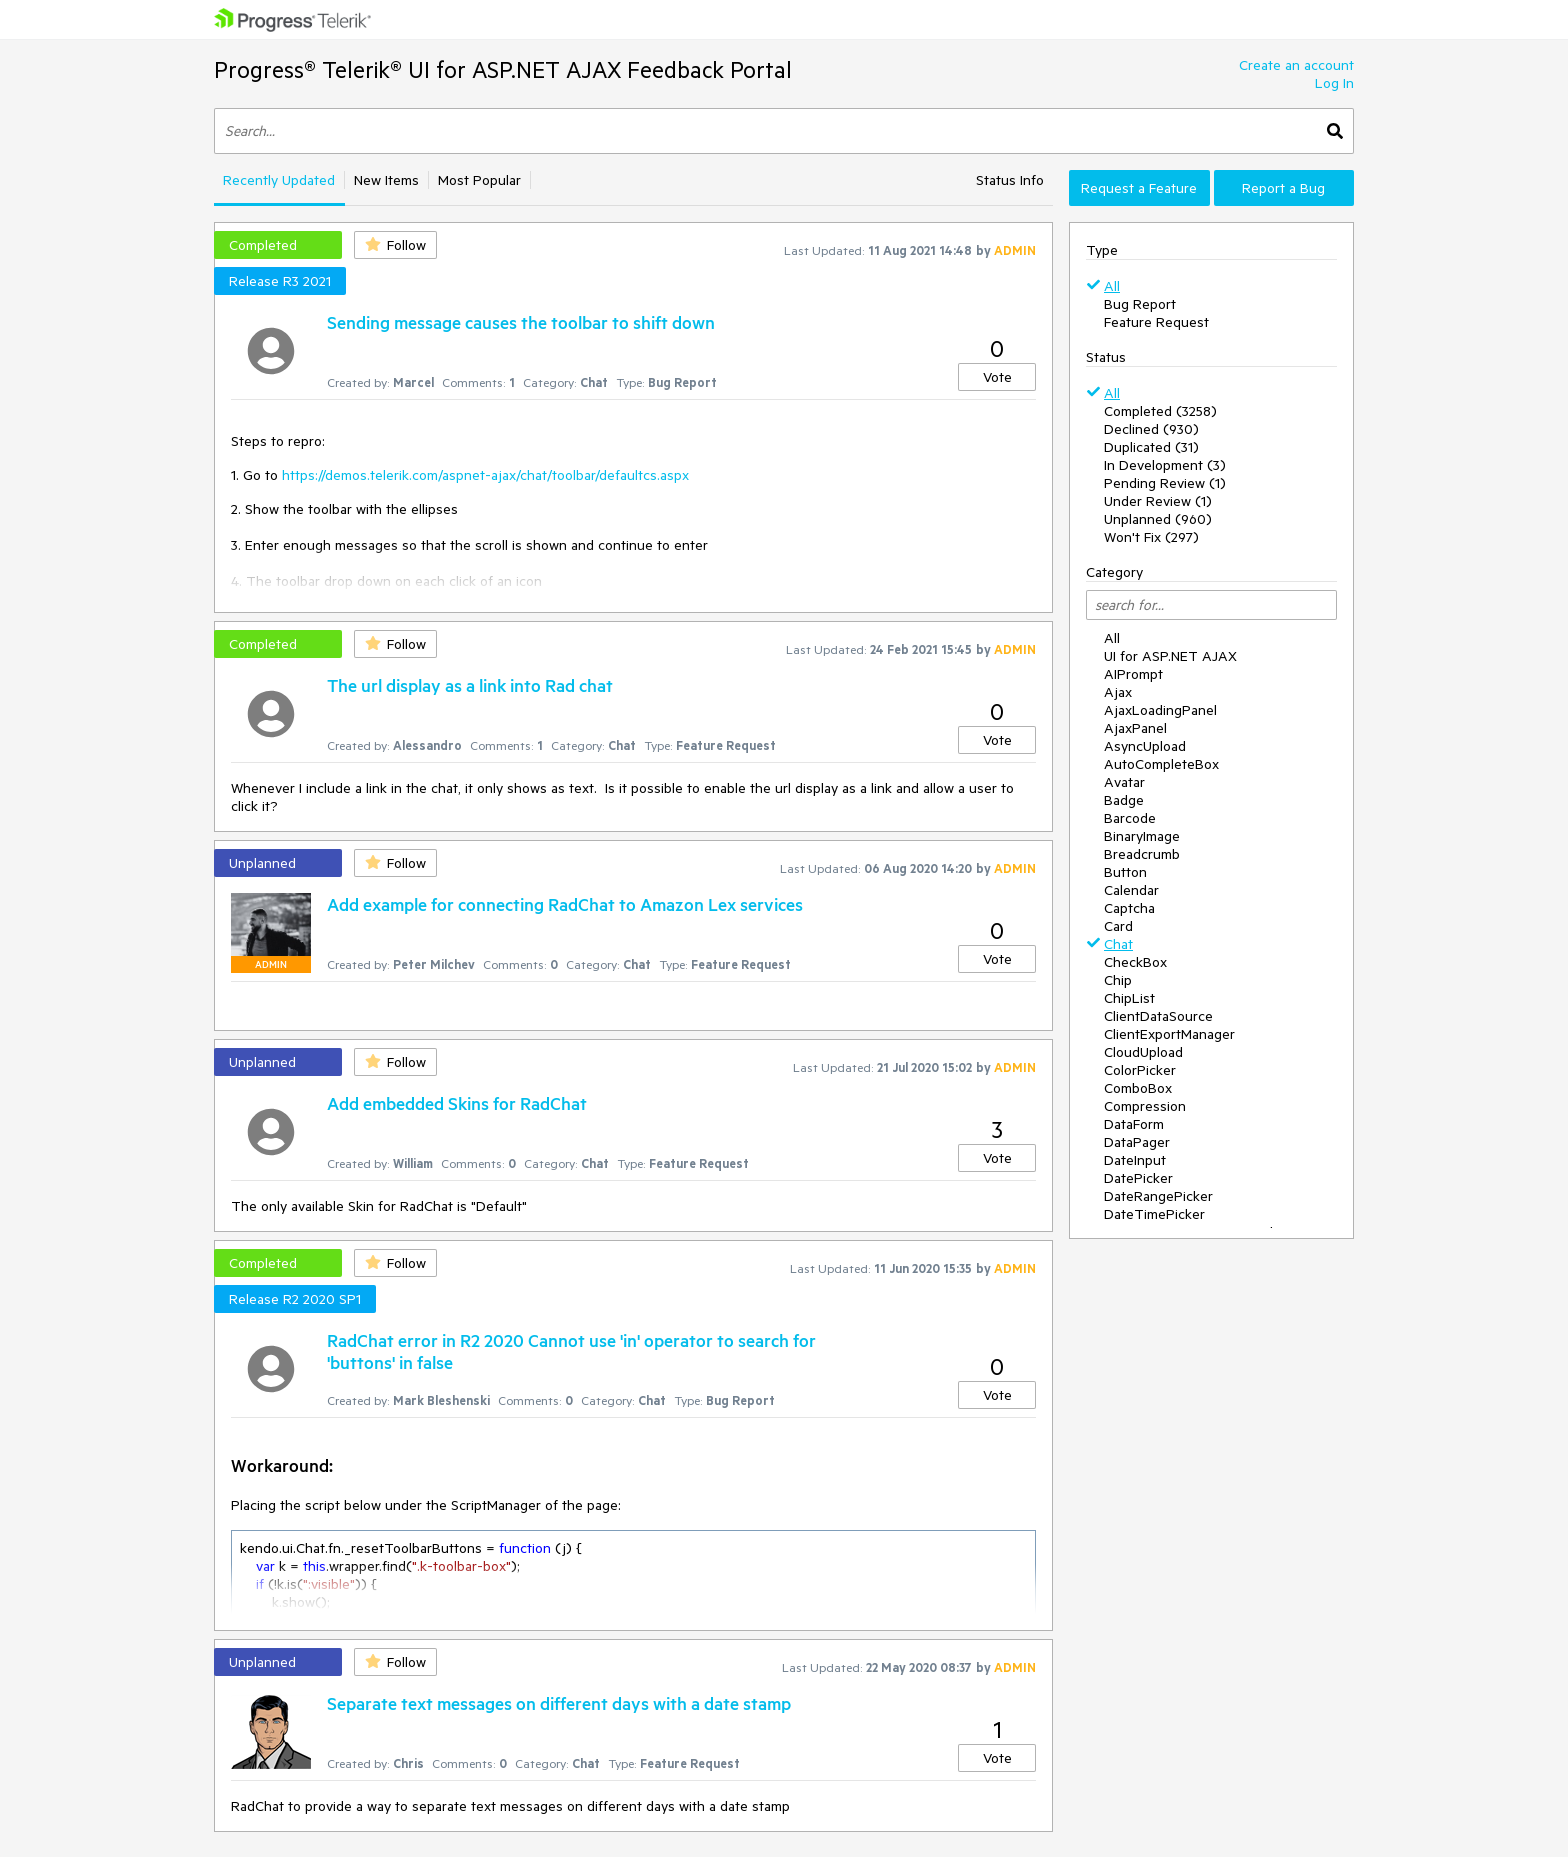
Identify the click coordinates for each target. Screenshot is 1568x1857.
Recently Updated (279, 180)
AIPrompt (1133, 674)
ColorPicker (1140, 1070)
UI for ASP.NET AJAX (1170, 656)
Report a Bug (1283, 188)
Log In (1334, 83)
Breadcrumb (1142, 854)
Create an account (1296, 65)
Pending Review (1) (1165, 483)
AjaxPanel (1135, 728)
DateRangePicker (1158, 1196)
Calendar (1131, 890)
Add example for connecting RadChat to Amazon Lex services (565, 904)
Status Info (1010, 180)
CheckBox (1135, 962)
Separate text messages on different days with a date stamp (559, 1703)
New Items (386, 180)
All (1112, 286)
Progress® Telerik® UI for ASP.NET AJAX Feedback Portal (503, 69)
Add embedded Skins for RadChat (457, 1103)
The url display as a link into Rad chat (470, 685)
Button (1125, 872)
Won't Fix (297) (1151, 537)
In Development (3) (1165, 465)
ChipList (1129, 998)
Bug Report (1140, 304)
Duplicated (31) (1151, 447)
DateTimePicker (1154, 1214)
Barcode (1130, 818)
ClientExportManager (1169, 1034)
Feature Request (1156, 322)
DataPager (1137, 1142)
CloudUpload (1143, 1052)
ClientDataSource (1158, 1016)
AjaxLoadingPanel (1160, 710)
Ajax (1118, 692)
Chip (1118, 980)
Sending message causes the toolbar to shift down (521, 322)
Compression (1145, 1106)
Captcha (1129, 908)
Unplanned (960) (1158, 519)
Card (1118, 926)
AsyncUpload (1145, 746)
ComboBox (1138, 1088)
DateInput (1135, 1160)
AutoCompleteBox (1161, 764)
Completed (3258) (1160, 411)
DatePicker (1138, 1178)
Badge (1124, 800)
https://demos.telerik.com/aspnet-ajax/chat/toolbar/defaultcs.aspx (485, 475)
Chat (1118, 944)
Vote (997, 377)
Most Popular (479, 180)
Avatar (1124, 782)
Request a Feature (1139, 188)
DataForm (1134, 1124)
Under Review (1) (1158, 501)
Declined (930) (1151, 429)
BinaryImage (1142, 836)
